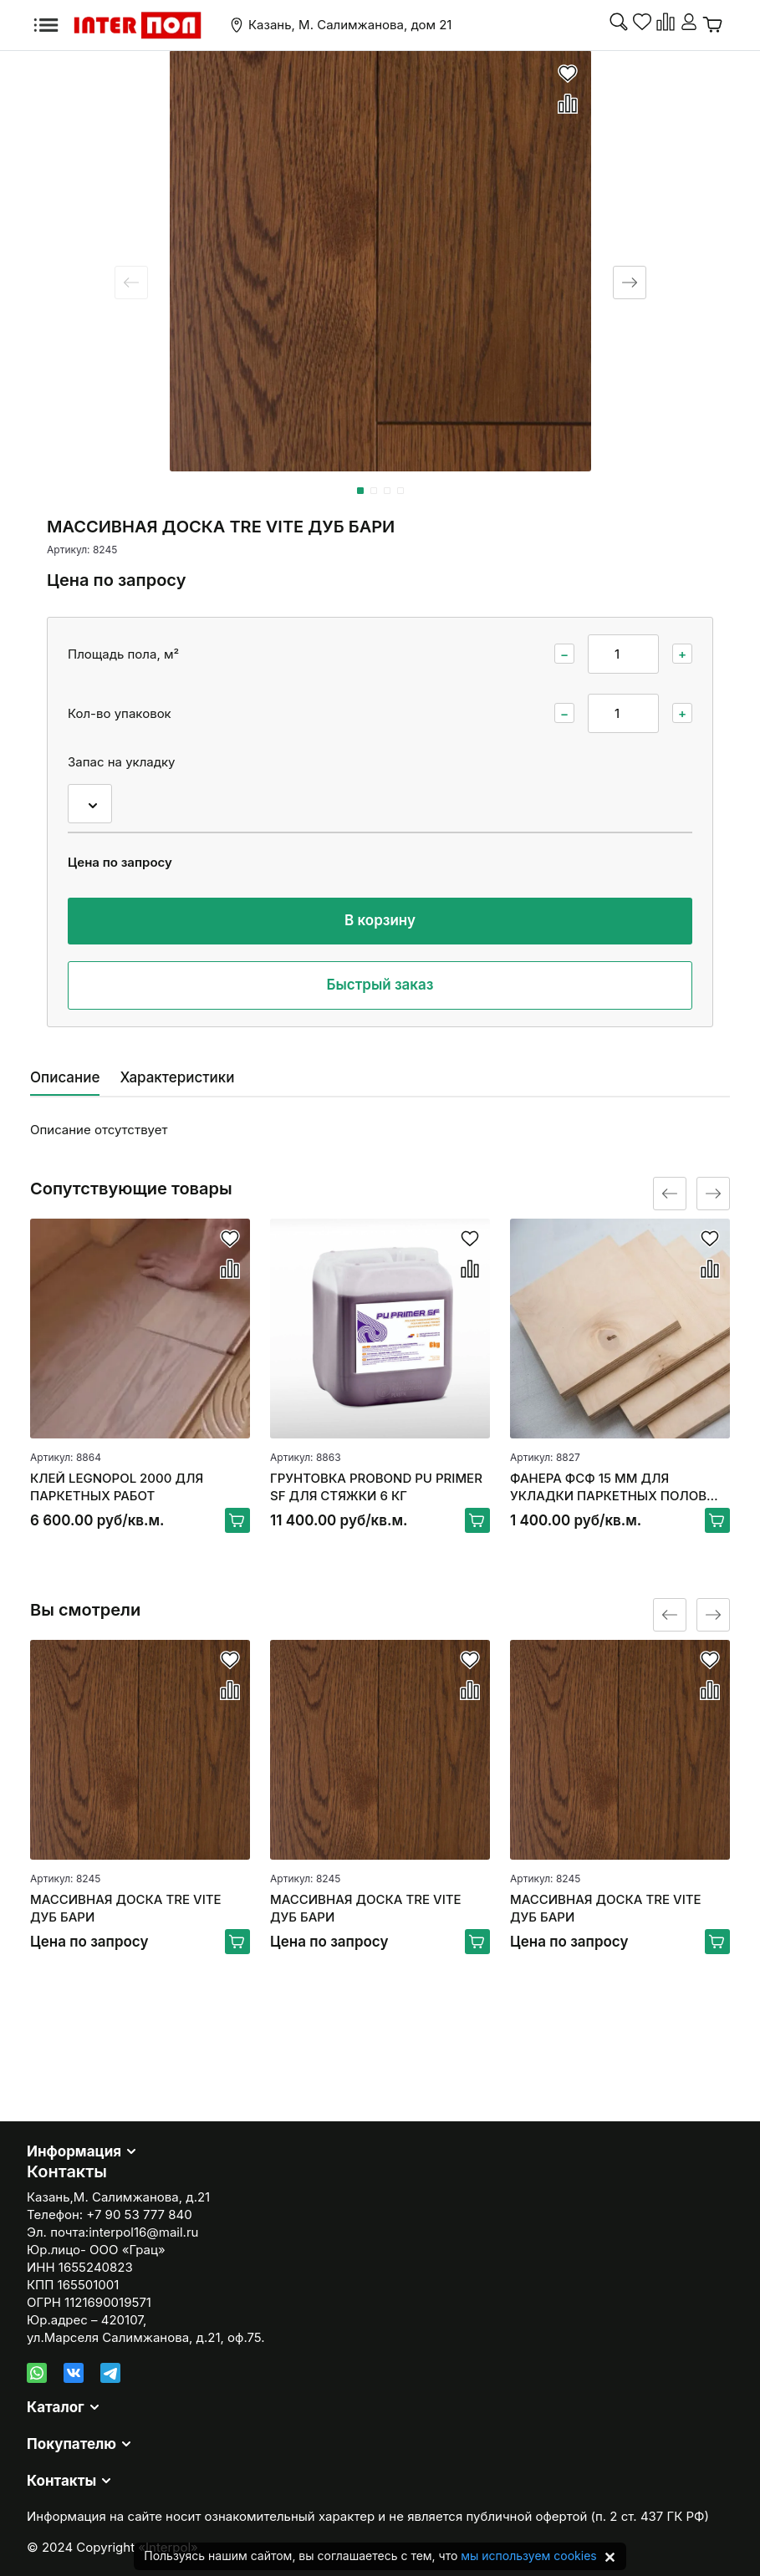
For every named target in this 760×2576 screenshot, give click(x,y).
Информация (74, 2151)
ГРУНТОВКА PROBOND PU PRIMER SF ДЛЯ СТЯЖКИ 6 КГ (376, 1487)
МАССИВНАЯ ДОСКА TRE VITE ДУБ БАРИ (126, 1908)
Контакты (61, 2480)
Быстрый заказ (380, 984)
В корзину (380, 920)
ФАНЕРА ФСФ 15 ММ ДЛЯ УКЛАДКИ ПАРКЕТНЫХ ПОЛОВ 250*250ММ (608, 1487)
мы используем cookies (528, 2555)
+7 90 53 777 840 (138, 2214)
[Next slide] (629, 282)
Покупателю (71, 2444)
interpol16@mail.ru (143, 2232)
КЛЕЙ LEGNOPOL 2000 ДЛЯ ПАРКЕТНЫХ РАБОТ (116, 1487)
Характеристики (177, 1077)
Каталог (55, 2407)
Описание (64, 1077)
